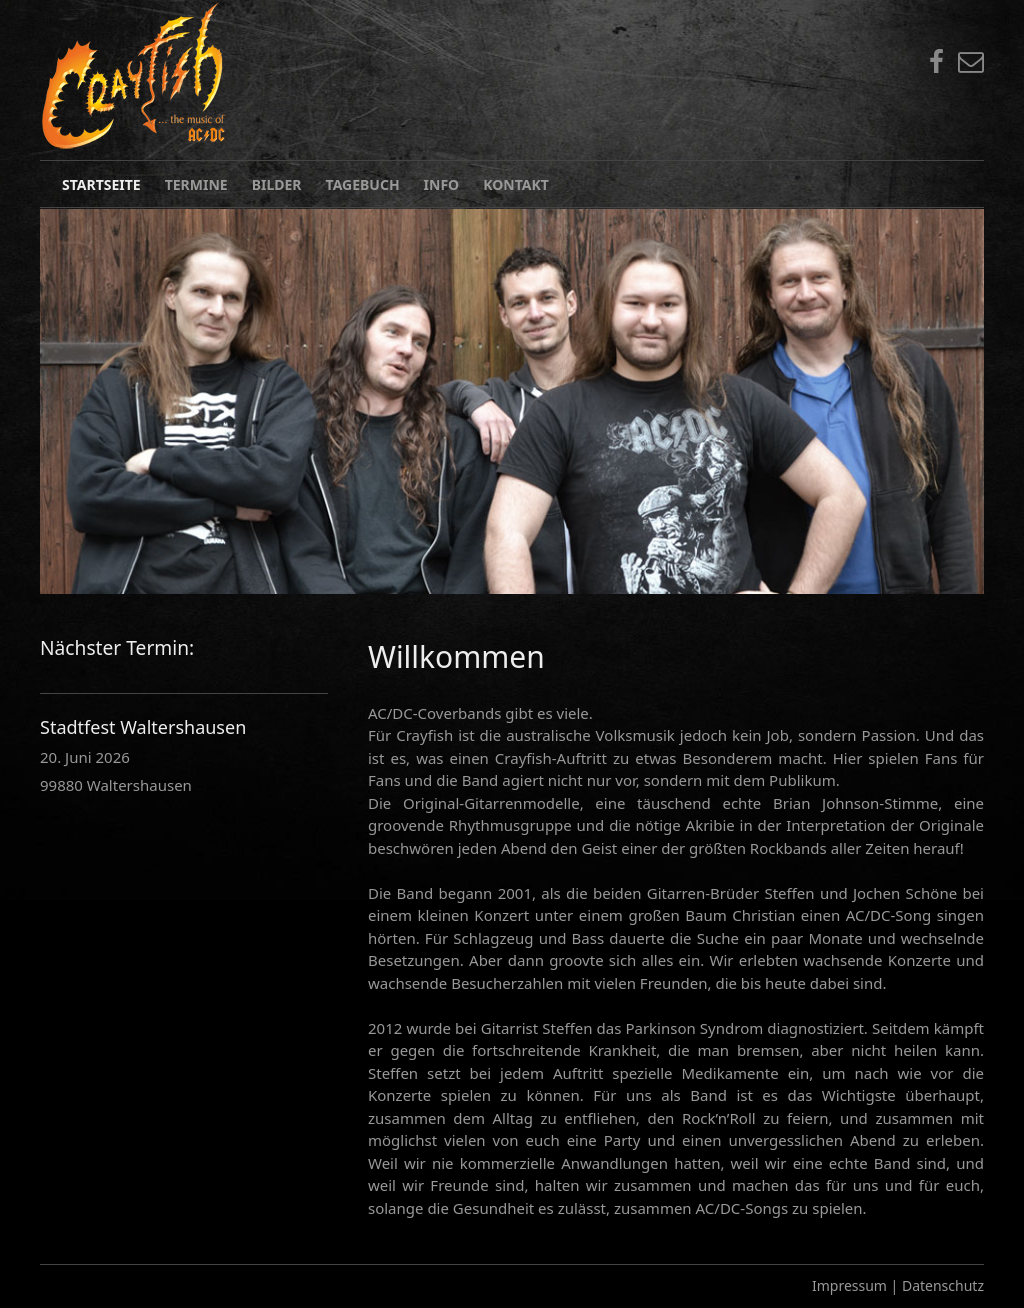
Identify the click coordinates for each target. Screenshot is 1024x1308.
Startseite (101, 184)
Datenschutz (943, 1285)
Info (442, 184)
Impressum (849, 1285)
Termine (196, 184)
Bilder (277, 184)
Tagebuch (363, 184)
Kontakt (516, 184)
